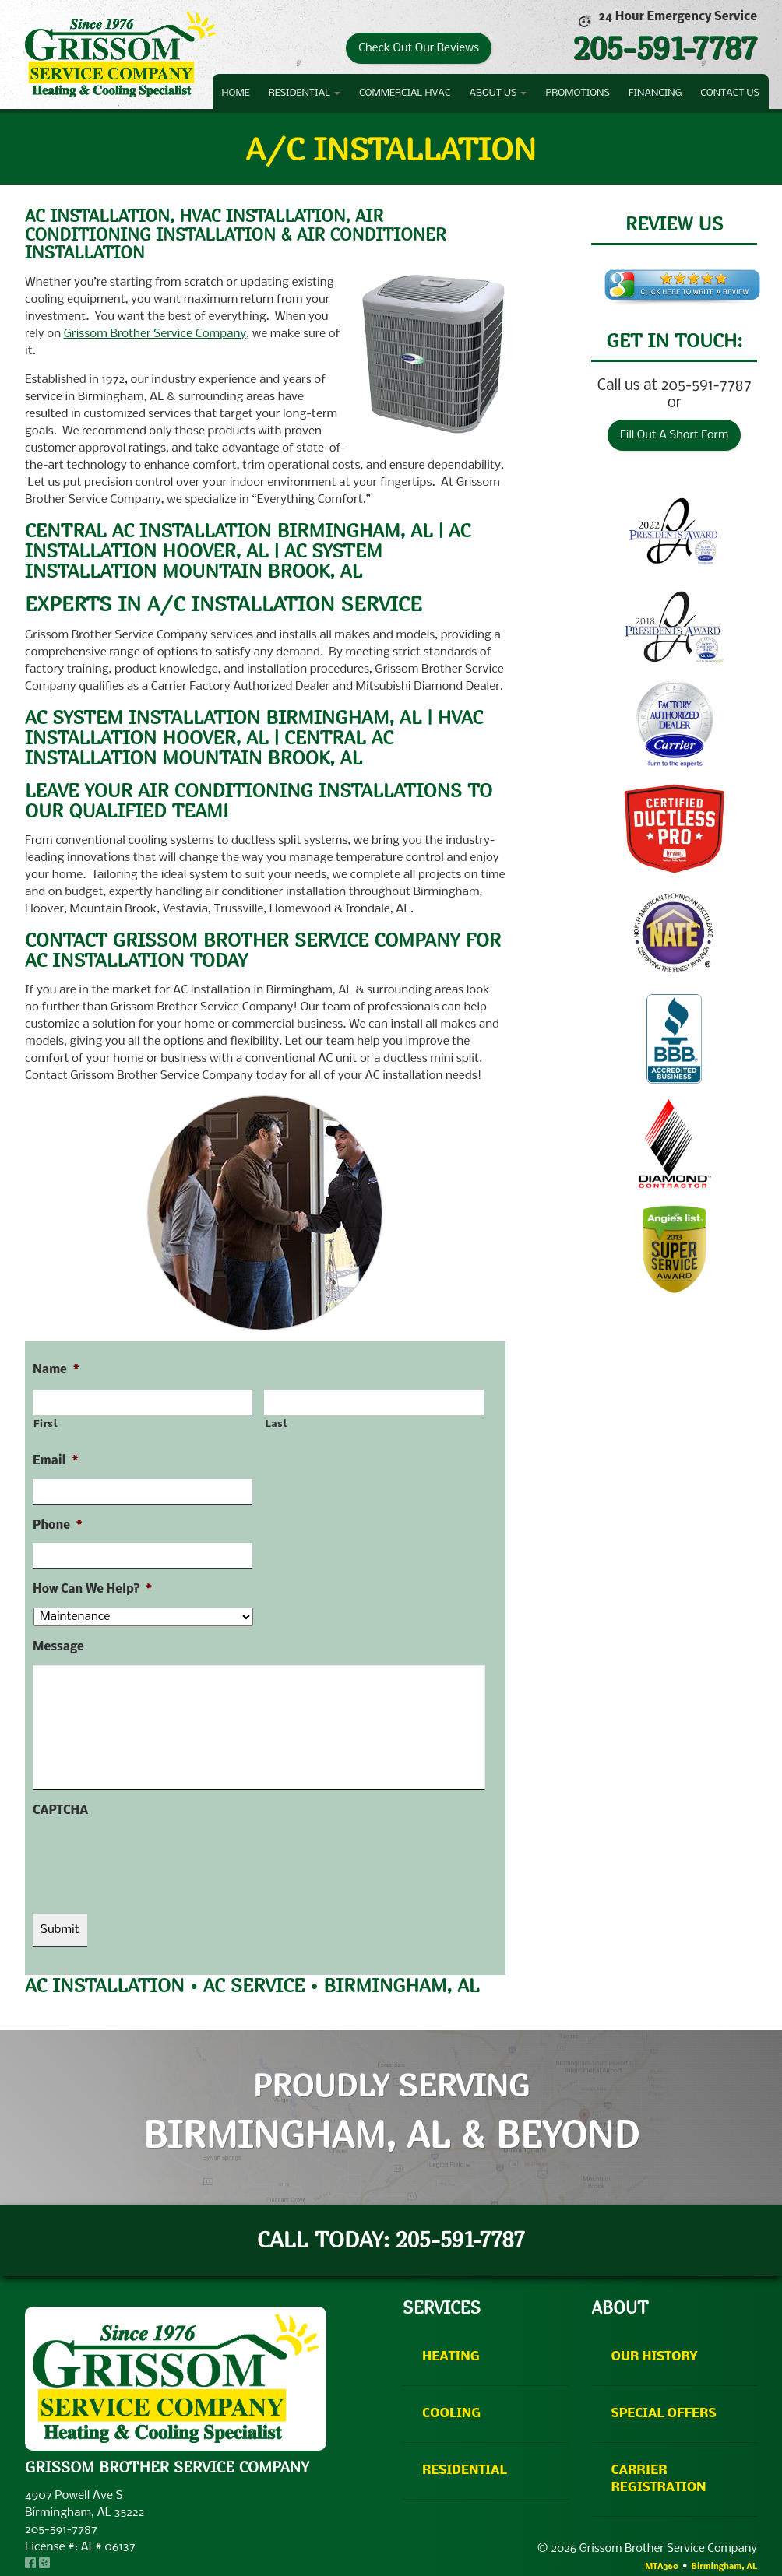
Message (58, 1647)
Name (56, 1370)
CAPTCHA (60, 1811)
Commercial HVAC (404, 93)
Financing (655, 93)
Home (236, 93)
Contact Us (729, 93)
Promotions (577, 93)
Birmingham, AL (724, 2567)
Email (55, 1461)
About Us (498, 93)
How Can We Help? (92, 1589)
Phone (57, 1526)
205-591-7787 (664, 47)
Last (276, 1424)
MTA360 (661, 2567)
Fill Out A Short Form (674, 435)
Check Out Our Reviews (418, 48)
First (45, 1424)
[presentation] (151, 1858)
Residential (304, 93)
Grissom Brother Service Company (155, 334)
